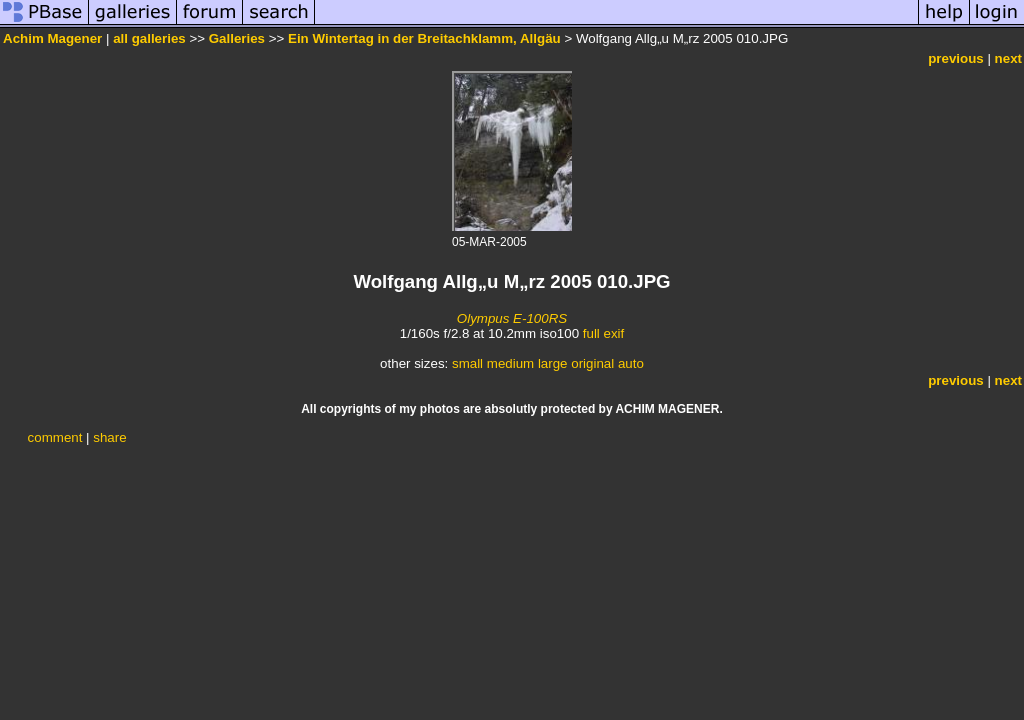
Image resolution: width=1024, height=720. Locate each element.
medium (510, 363)
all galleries (149, 38)
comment (55, 437)
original (592, 363)
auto (631, 363)
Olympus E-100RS (512, 318)
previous (956, 58)
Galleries (237, 38)
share (109, 437)
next (1008, 58)
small (467, 363)
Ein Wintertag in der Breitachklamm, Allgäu (424, 38)
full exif (603, 333)
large (553, 363)
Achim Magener (52, 38)
